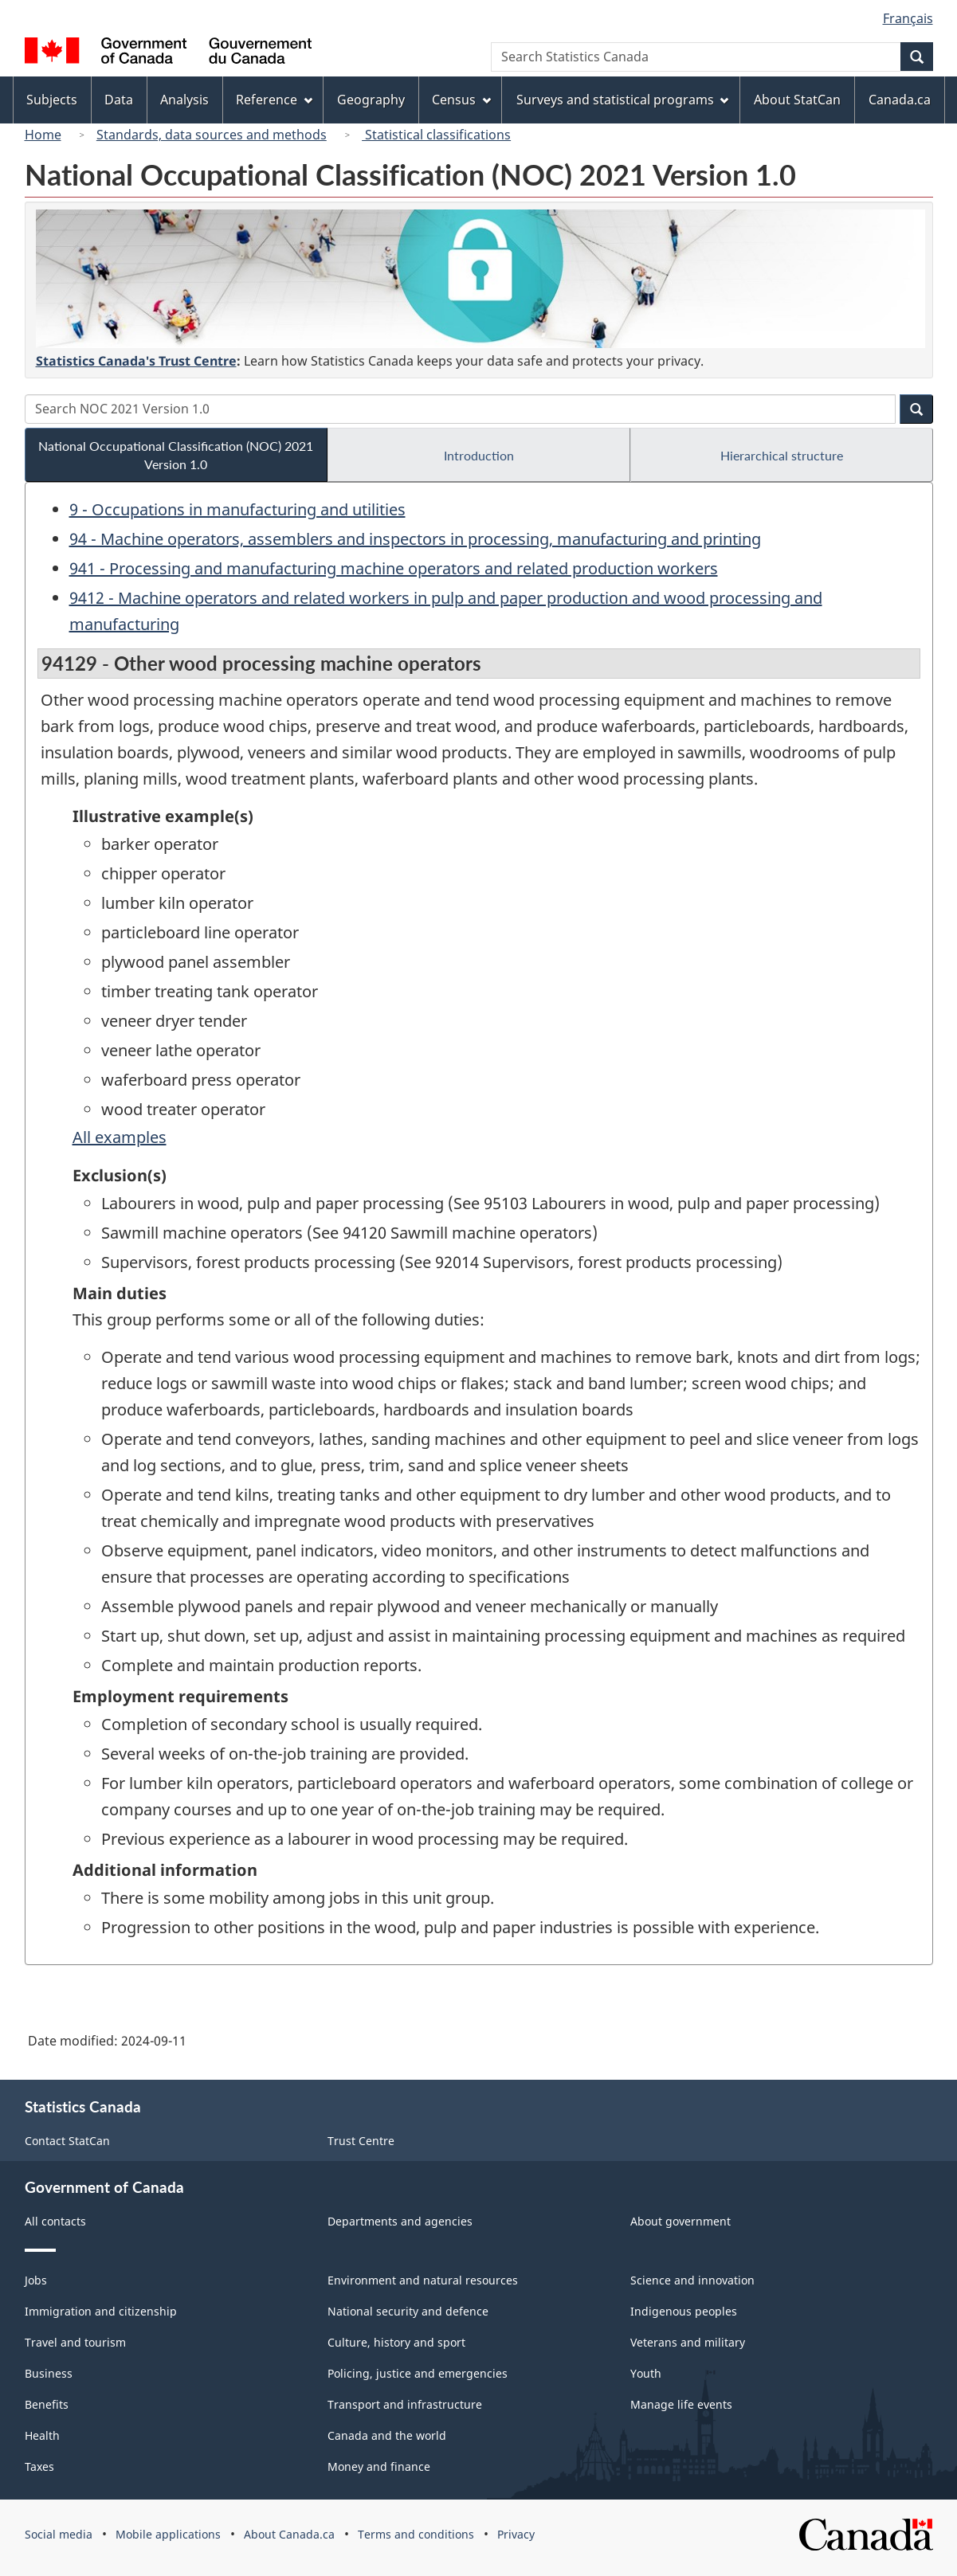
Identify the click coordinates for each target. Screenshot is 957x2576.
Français (908, 18)
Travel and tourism (75, 2342)
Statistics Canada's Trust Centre (136, 361)
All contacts (55, 2221)
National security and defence (407, 2311)
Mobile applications (168, 2534)
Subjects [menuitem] (51, 99)
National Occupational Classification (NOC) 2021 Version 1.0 (175, 455)
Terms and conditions (416, 2534)
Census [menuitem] (461, 99)
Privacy (516, 2534)
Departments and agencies (400, 2221)
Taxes (39, 2466)
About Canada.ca (289, 2534)
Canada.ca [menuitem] (900, 99)
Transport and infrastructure (404, 2404)
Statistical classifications (436, 134)
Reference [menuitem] (274, 99)
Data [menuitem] (118, 99)
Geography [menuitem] (371, 99)
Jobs (36, 2280)
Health (42, 2435)
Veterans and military (687, 2342)
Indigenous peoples (683, 2311)
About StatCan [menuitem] (797, 99)
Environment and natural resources (422, 2280)
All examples (120, 1137)
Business (49, 2373)
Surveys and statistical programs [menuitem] (622, 99)
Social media (58, 2534)
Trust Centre (360, 2140)
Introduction (479, 455)
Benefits (47, 2404)
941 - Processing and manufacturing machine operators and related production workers (393, 568)
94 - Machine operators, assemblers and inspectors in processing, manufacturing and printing (415, 539)
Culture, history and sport (396, 2342)
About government (680, 2221)
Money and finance (378, 2466)
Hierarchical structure (781, 455)
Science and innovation (692, 2280)
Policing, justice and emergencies (417, 2373)
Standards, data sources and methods (211, 134)
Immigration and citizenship (101, 2311)
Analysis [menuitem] (184, 99)
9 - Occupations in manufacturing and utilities (237, 509)
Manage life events (681, 2404)
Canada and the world (386, 2435)
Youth (645, 2373)
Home (43, 134)
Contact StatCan (67, 2140)
